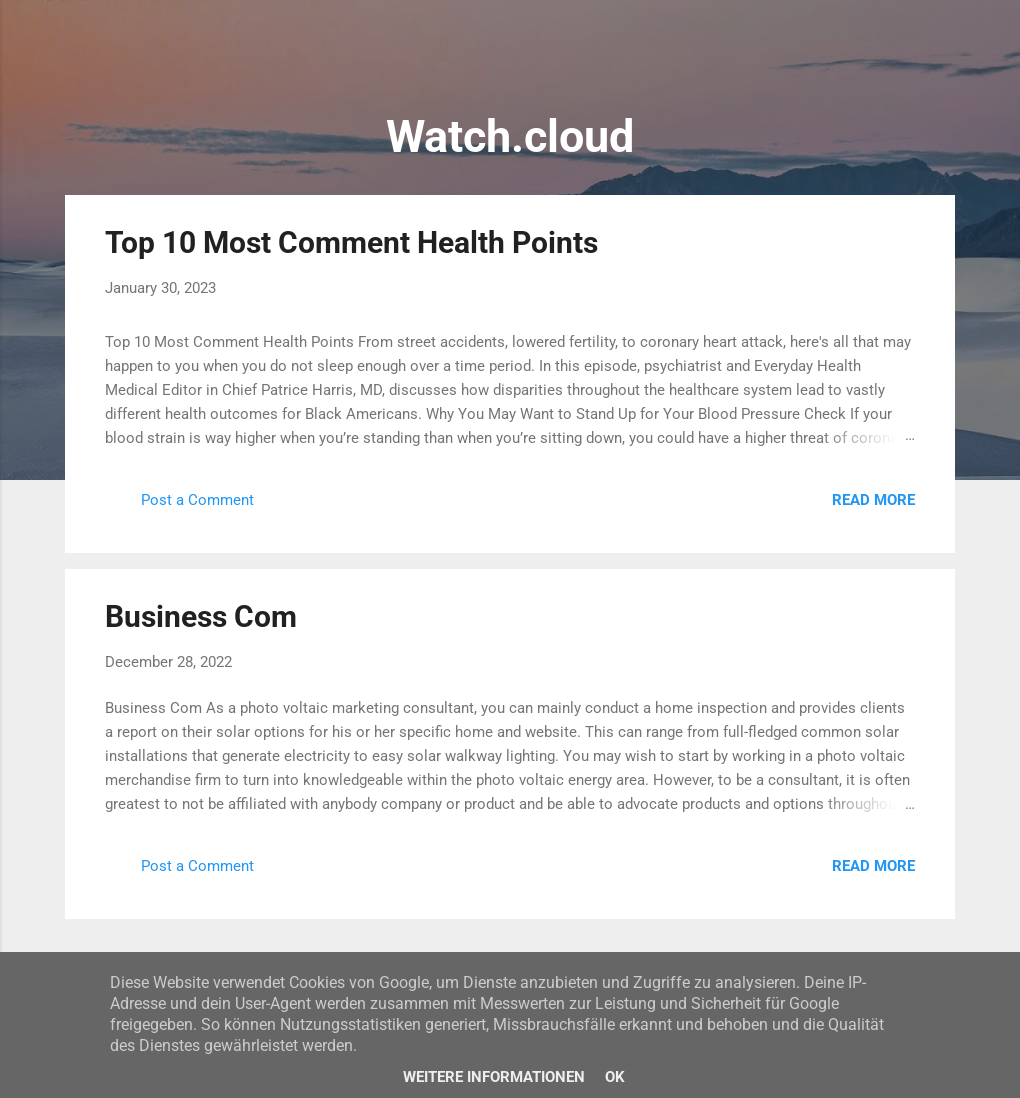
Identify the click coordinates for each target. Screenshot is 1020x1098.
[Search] (943, 54)
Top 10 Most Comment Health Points (351, 242)
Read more (873, 500)
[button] (903, 240)
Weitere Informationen (494, 1077)
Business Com (201, 616)
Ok (615, 1077)
